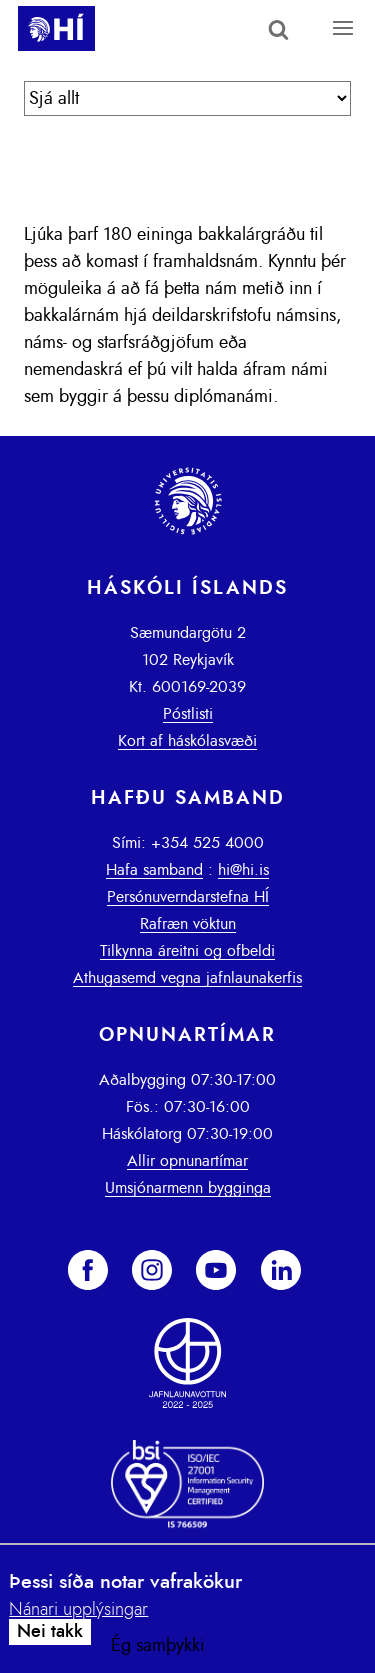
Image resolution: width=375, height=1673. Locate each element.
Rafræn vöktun (188, 924)
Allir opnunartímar (187, 1161)
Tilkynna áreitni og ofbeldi (187, 951)
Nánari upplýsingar (78, 1610)
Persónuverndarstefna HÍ (188, 897)
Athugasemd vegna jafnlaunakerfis (187, 978)
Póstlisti (188, 714)
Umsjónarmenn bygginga (188, 1188)
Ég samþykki (158, 1646)
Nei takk (50, 1632)
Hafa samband (154, 870)
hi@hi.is (243, 870)
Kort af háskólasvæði (187, 741)
